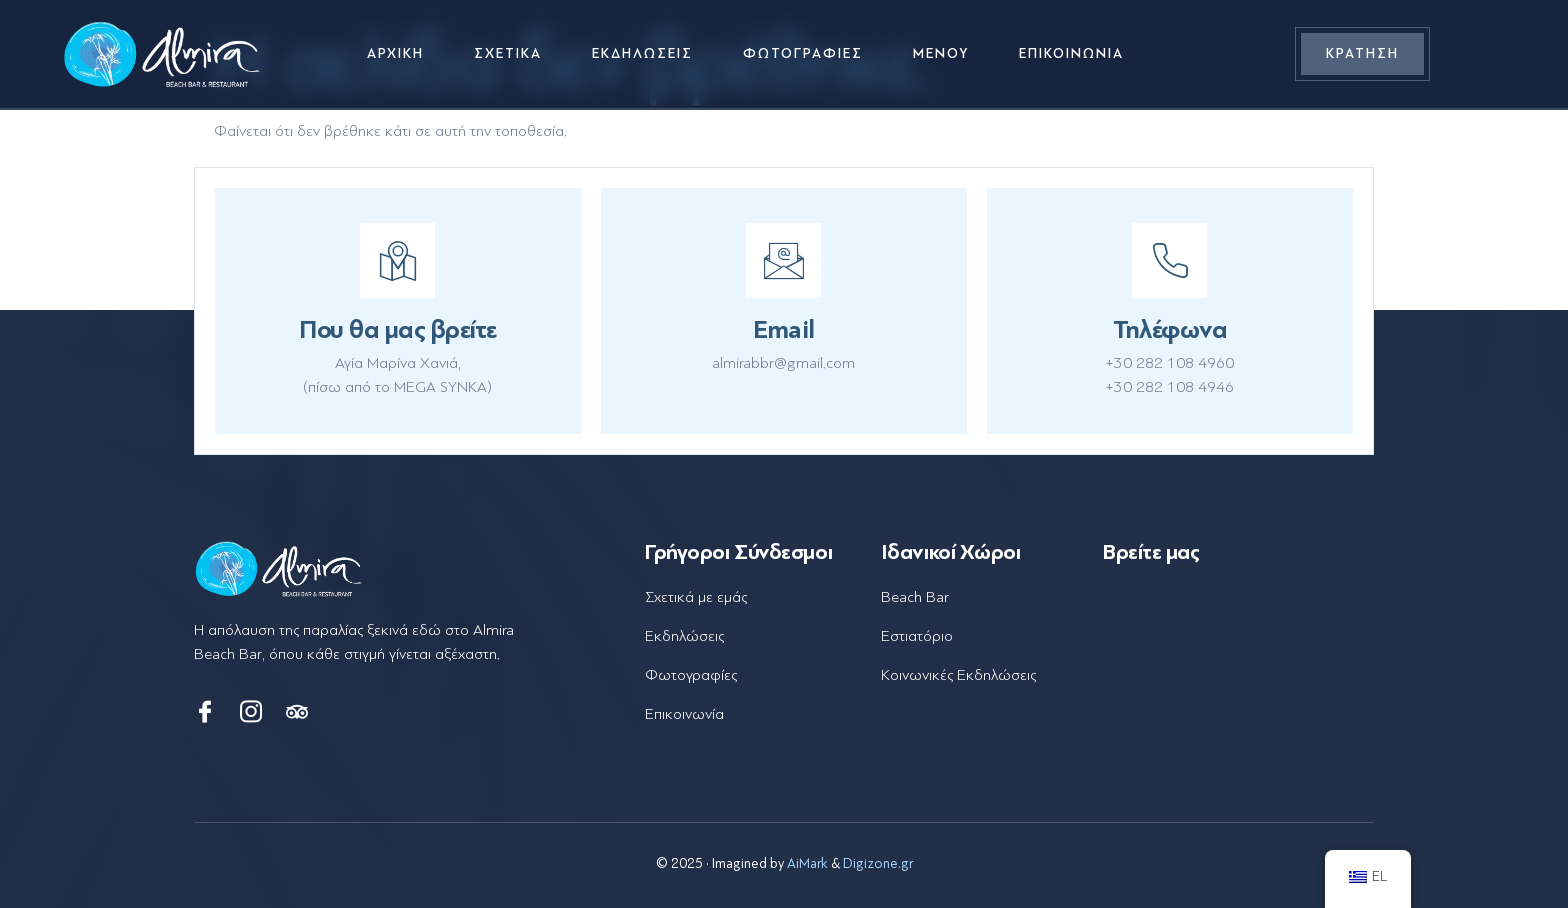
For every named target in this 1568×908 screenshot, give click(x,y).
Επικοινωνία (1071, 53)
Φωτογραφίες (803, 53)
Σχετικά (508, 53)
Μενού (941, 53)
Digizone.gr (878, 863)
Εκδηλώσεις (642, 53)
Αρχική (395, 53)
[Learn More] (398, 310)
